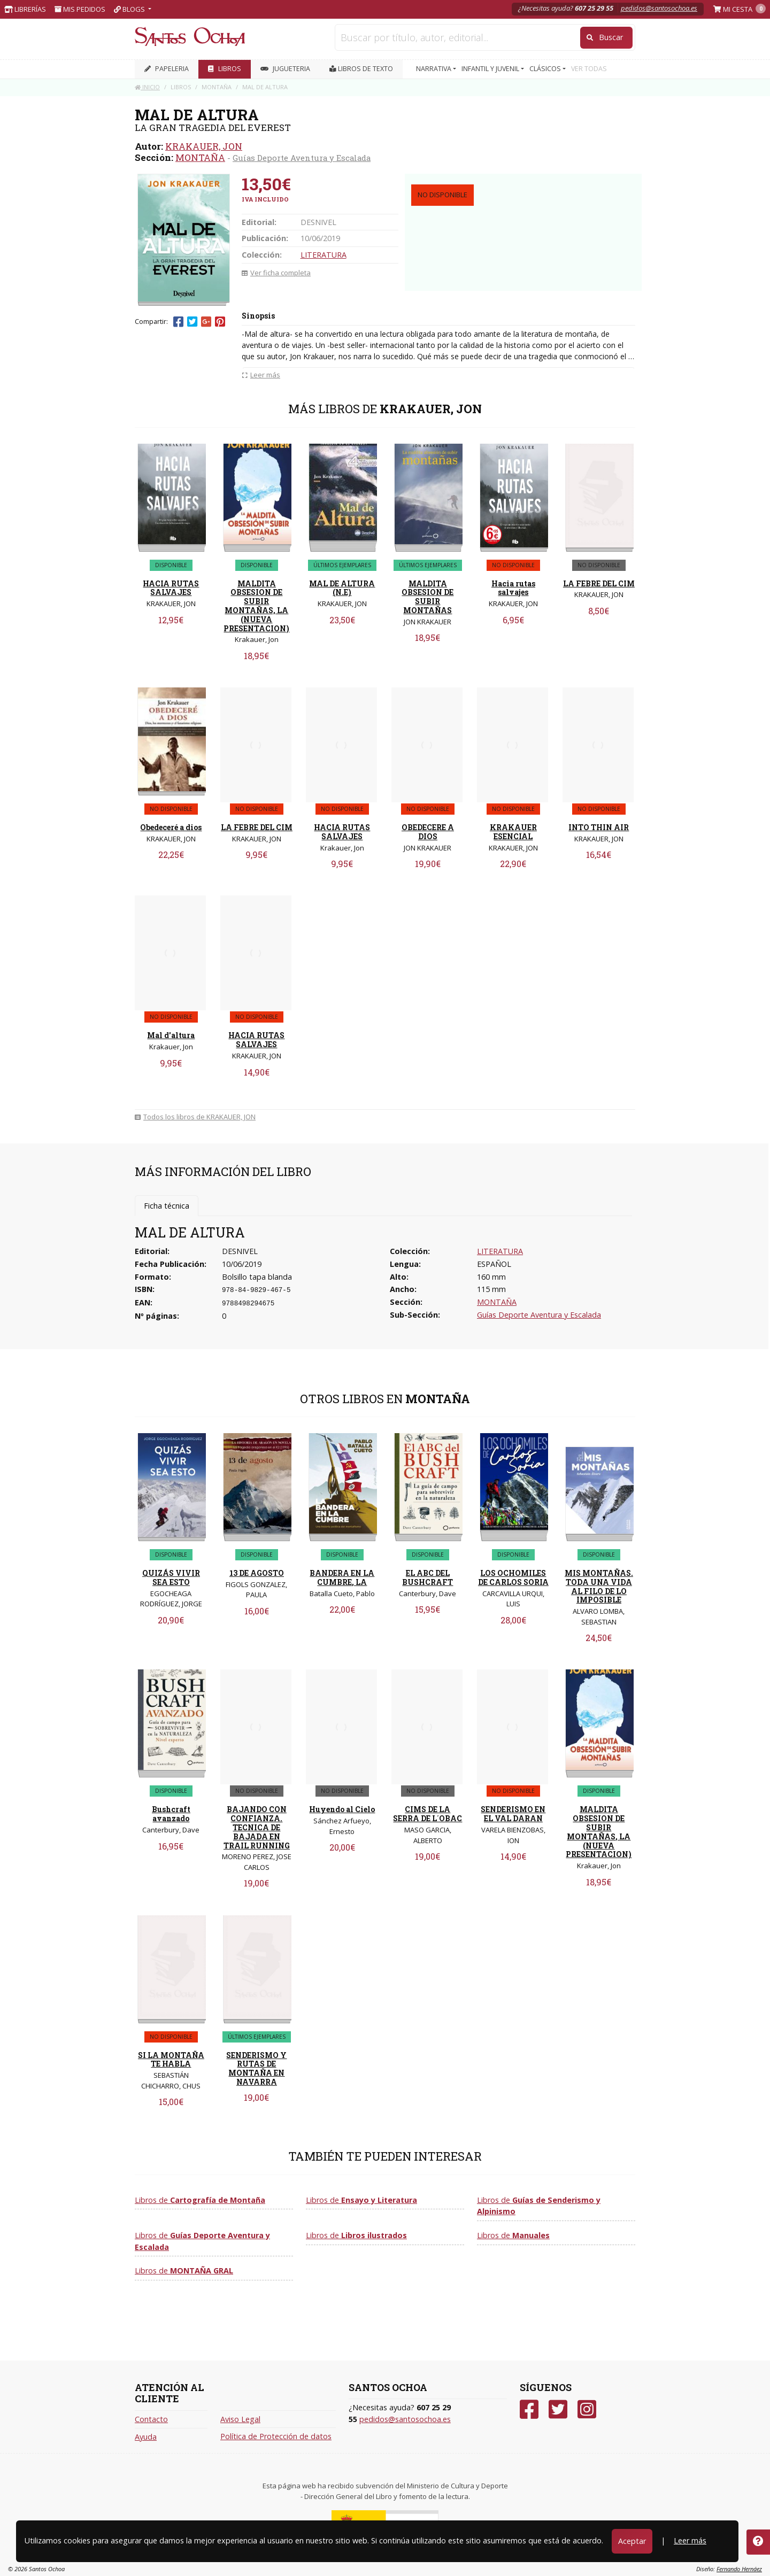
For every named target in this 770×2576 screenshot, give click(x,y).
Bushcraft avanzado (171, 1813)
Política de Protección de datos (276, 2436)
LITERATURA (323, 255)
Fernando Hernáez (739, 2569)
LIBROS (224, 68)
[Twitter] (558, 2409)
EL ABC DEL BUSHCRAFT (427, 1577)
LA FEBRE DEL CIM (599, 583)
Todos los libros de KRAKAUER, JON (195, 1116)
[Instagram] (587, 2409)
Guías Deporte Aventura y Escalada (302, 157)
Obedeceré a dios (171, 827)
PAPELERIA (166, 68)
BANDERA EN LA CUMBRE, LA (342, 1577)
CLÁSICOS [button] (546, 68)
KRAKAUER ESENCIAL (513, 831)
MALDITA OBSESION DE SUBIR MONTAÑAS (427, 596)
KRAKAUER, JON (203, 146)
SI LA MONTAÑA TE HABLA (171, 2059)
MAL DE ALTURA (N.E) (342, 588)
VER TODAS (589, 68)
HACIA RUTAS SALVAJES (171, 588)
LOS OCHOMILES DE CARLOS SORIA (513, 1577)
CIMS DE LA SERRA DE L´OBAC (427, 1813)
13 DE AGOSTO (256, 1573)
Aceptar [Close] (632, 2541)
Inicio (147, 87)
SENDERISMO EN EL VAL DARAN (513, 1813)
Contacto (151, 2419)
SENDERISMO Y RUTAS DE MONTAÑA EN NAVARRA (256, 2068)
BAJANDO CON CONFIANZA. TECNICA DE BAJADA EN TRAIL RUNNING (257, 1827)
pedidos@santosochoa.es (659, 8)
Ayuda (146, 2437)
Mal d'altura (171, 1035)
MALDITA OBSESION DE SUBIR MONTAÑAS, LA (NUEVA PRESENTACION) (256, 605)
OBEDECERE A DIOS (428, 831)
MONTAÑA (200, 157)
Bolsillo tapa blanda (257, 1277)
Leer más (690, 2540)
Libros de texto (361, 68)
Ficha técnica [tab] (166, 1206)
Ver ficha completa (276, 272)
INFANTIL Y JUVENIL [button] (491, 68)
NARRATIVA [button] (434, 68)
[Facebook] (529, 2409)
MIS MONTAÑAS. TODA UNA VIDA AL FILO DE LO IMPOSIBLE (599, 1586)
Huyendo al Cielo (342, 1809)
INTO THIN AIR (598, 827)
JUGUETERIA (285, 68)
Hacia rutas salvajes (513, 588)
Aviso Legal (240, 2419)
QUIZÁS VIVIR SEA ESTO (171, 1577)
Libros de (200, 2200)
